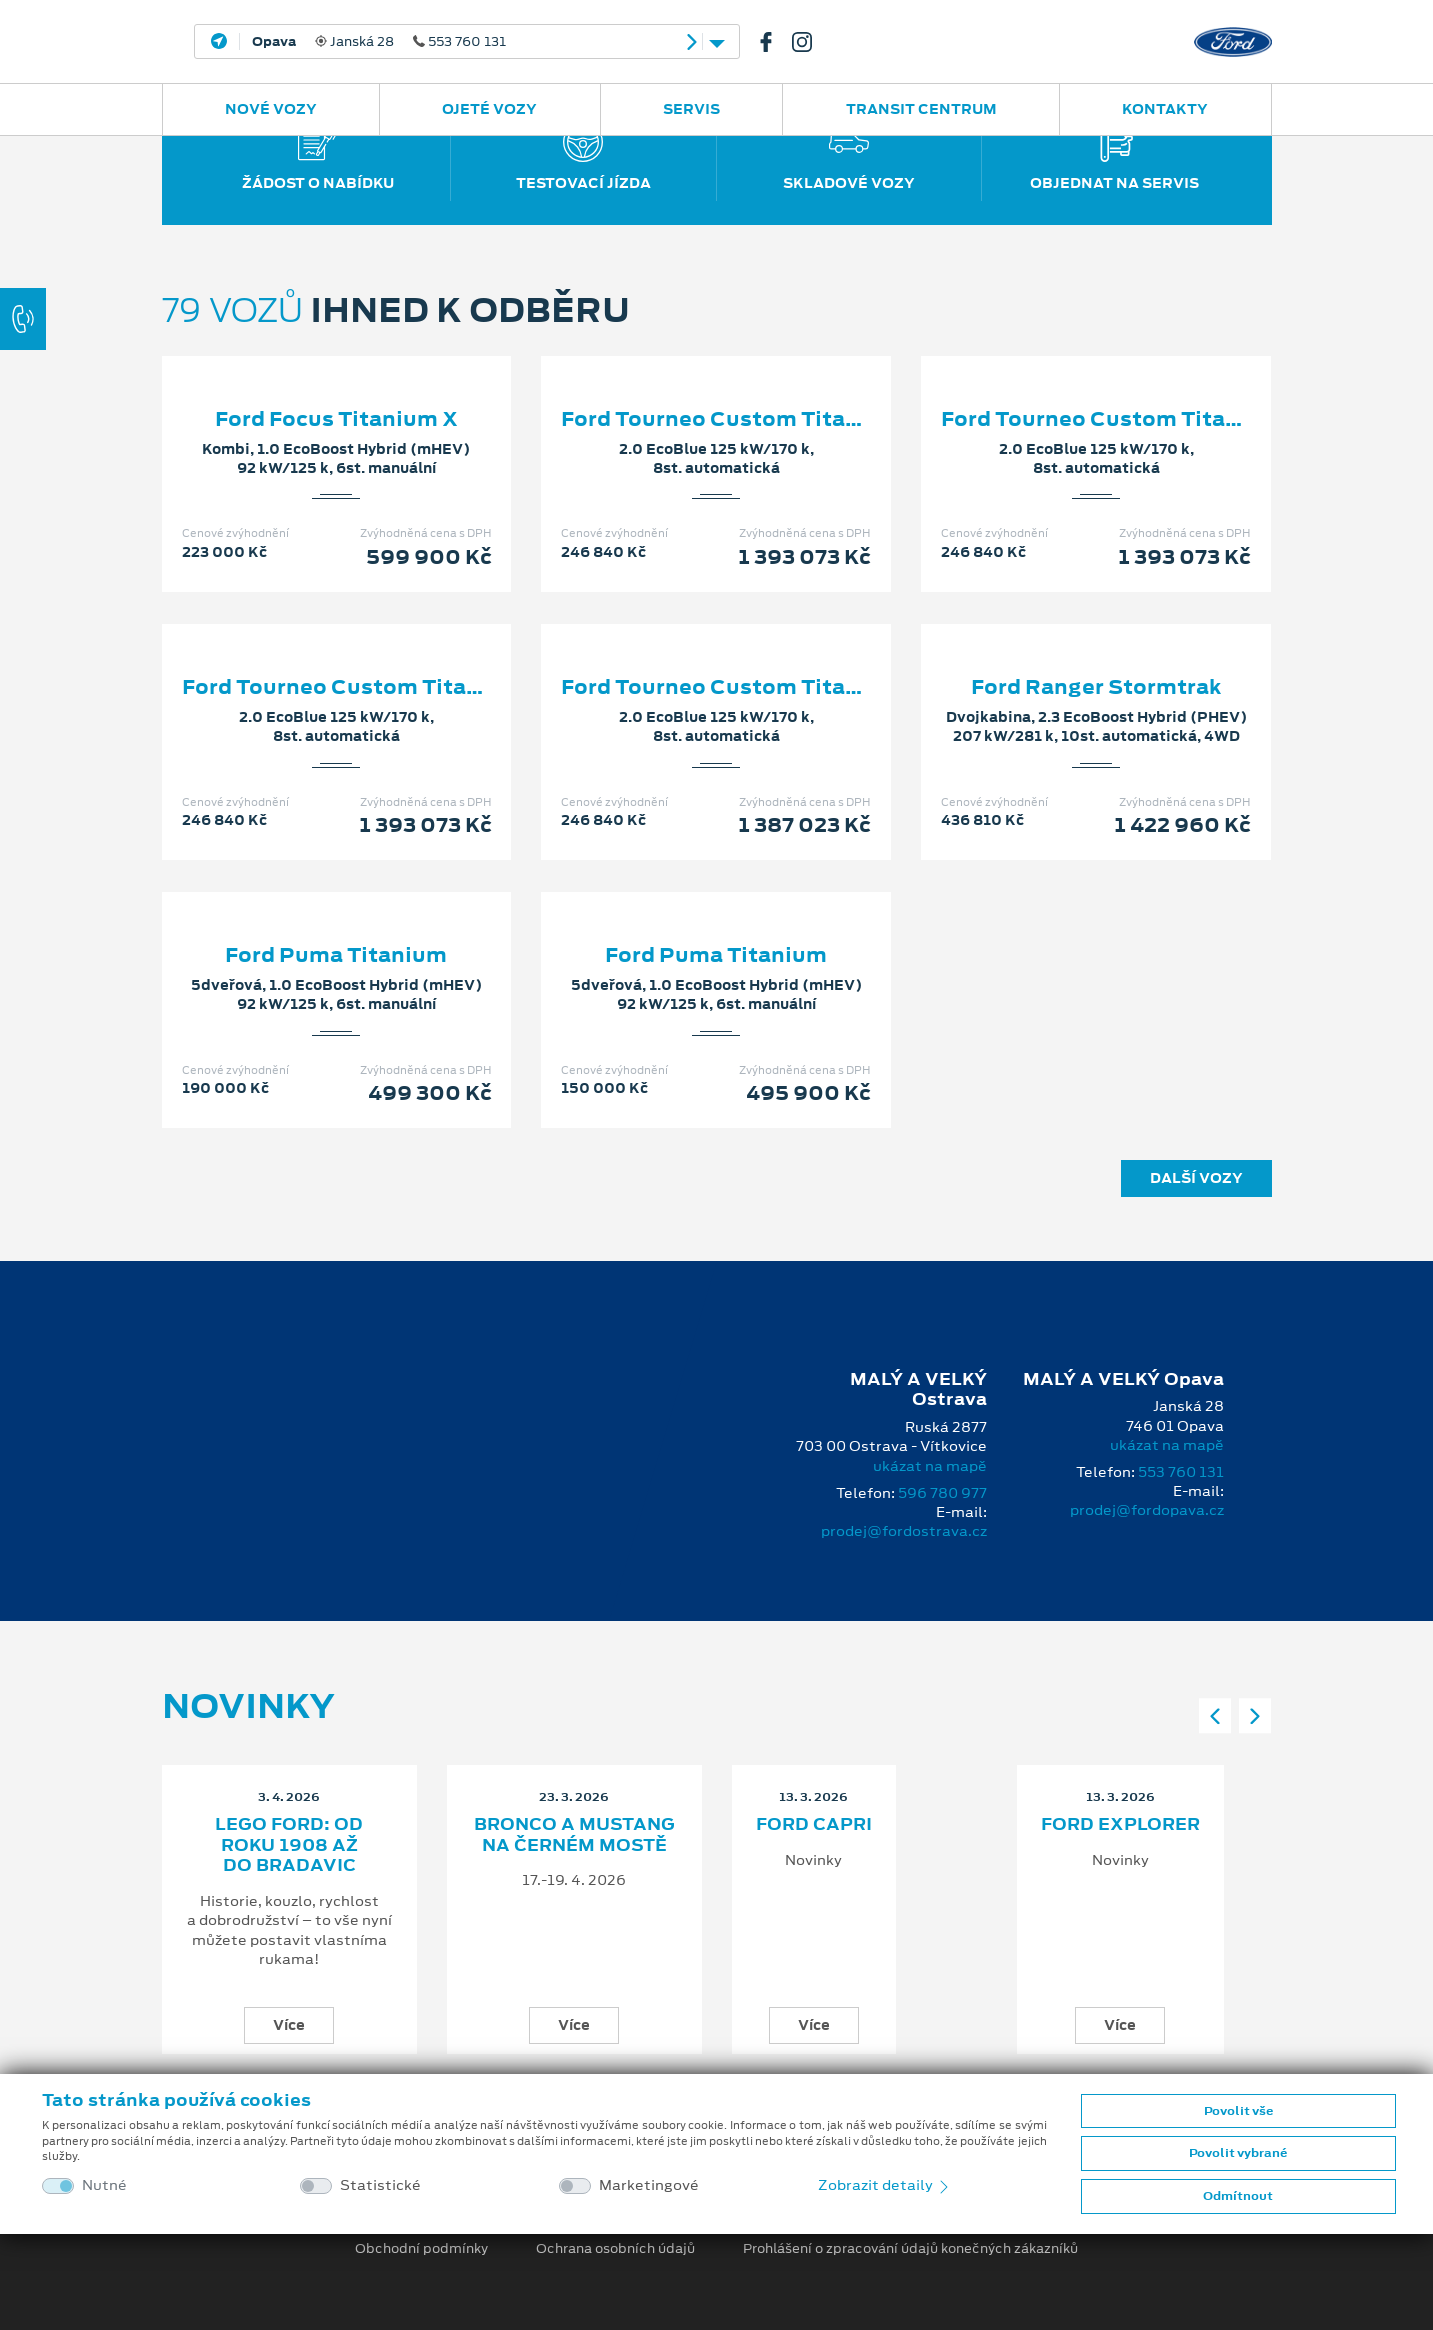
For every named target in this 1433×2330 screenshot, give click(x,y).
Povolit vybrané (1238, 2153)
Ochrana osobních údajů (615, 2249)
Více (289, 2025)
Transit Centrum (921, 109)
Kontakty (1165, 109)
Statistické (380, 2185)
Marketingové (649, 2185)
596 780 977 (942, 1493)
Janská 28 (379, 42)
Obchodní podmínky (421, 2249)
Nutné (104, 2185)
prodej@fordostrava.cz (904, 1531)
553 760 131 (1181, 1472)
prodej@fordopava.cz (1147, 1510)
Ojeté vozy (489, 109)
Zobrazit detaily (885, 2185)
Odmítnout (1238, 2196)
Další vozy (1196, 1178)
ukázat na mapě (930, 1466)
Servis (691, 109)
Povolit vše (1238, 2111)
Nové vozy (271, 109)
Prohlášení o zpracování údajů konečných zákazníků (910, 2249)
